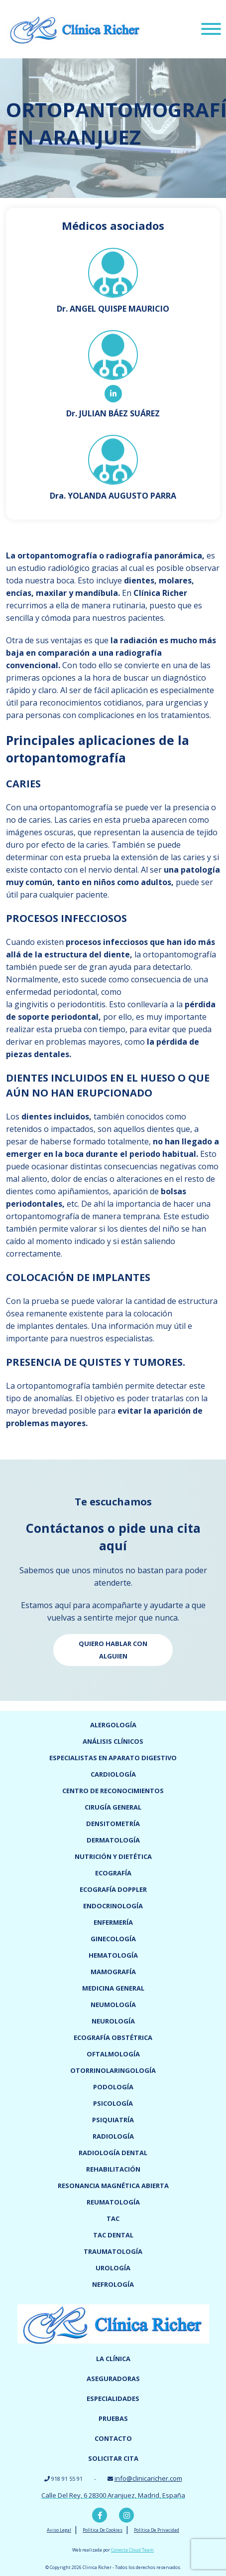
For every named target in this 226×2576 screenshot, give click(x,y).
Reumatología (113, 2202)
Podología (113, 2086)
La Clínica (113, 2358)
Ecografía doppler (113, 1889)
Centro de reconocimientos (113, 1790)
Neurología (113, 2021)
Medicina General (113, 1988)
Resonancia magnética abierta (113, 2185)
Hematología (113, 1955)
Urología (113, 2267)
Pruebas (113, 2418)
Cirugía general (113, 1807)
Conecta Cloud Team (132, 2550)
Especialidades (113, 2398)
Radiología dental (113, 2152)
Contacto (113, 2438)
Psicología (113, 2103)
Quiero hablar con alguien (113, 1649)
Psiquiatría (113, 2119)
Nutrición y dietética (113, 1856)
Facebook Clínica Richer (99, 2515)
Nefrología (113, 2284)
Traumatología (113, 2251)
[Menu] (211, 30)
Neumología (113, 2004)
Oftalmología (113, 2053)
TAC (113, 2218)
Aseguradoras (113, 2378)
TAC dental (113, 2234)
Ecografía (113, 1872)
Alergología (113, 1724)
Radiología (113, 2136)
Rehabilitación (113, 2169)
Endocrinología (113, 1905)
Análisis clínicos (113, 1741)
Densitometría (113, 1823)
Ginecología (113, 1938)
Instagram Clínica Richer (126, 2515)
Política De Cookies (102, 2530)
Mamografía (113, 1971)
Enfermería (113, 1922)
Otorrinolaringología (113, 2070)
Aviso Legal (59, 2530)
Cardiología (113, 1774)
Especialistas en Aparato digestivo (113, 1757)
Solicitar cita (113, 2458)
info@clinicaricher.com (148, 2478)
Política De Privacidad (156, 2530)
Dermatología (113, 1840)
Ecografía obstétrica (113, 2037)
